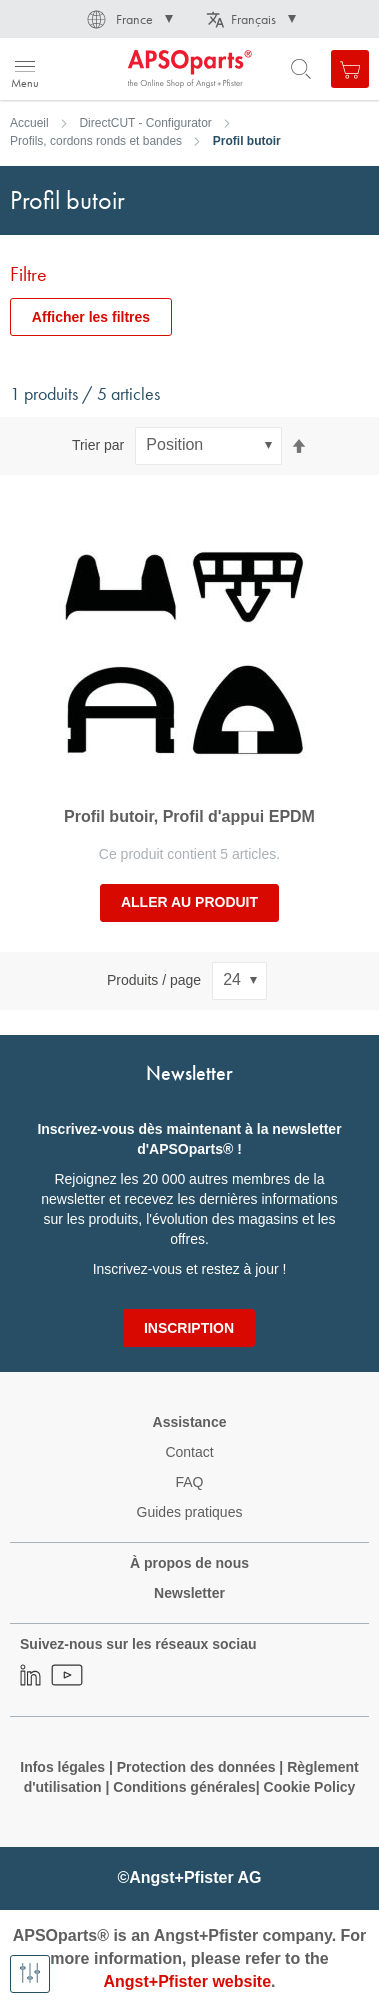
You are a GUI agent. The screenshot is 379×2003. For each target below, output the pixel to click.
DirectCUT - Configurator (145, 123)
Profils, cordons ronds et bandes (96, 141)
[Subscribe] (189, 1328)
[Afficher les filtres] (30, 1974)
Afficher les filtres (91, 317)
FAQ (189, 1482)
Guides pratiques (190, 1512)
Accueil (29, 123)
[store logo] (112, 69)
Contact (189, 1452)
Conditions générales (184, 1787)
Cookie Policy (310, 1787)
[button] (128, 19)
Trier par (98, 445)
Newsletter (189, 1593)
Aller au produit (189, 902)
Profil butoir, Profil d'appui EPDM (189, 816)
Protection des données (196, 1767)
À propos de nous (189, 1563)
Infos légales (62, 1767)
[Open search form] (301, 69)
